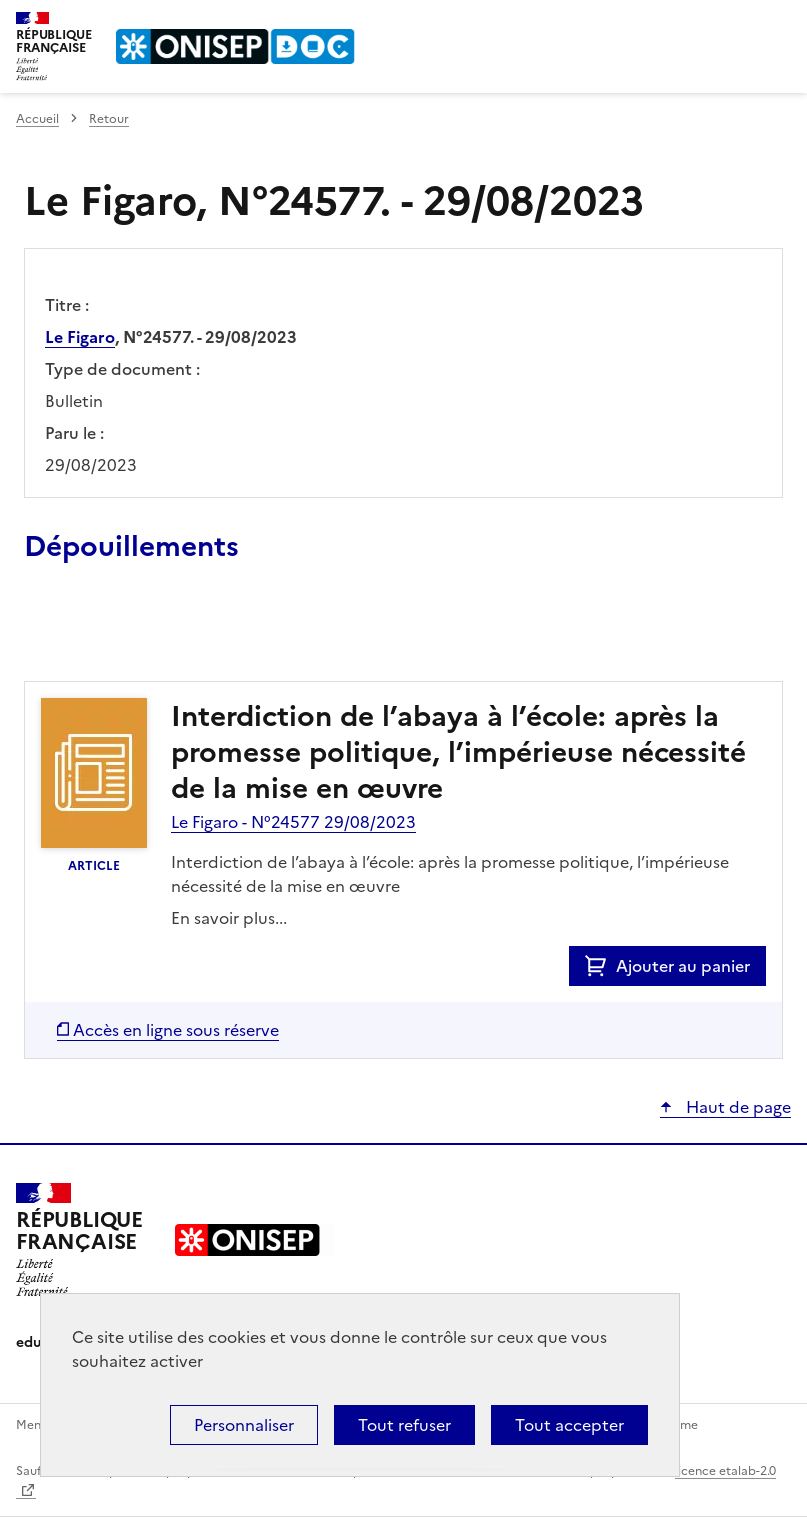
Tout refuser (404, 1425)
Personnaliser (244, 1425)
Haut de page (736, 1107)
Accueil (37, 119)
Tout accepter (569, 1425)
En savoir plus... (229, 918)
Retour (109, 119)
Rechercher (739, 24)
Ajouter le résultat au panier (155, 635)
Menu (779, 24)
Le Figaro (80, 337)
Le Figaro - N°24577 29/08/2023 (293, 822)
